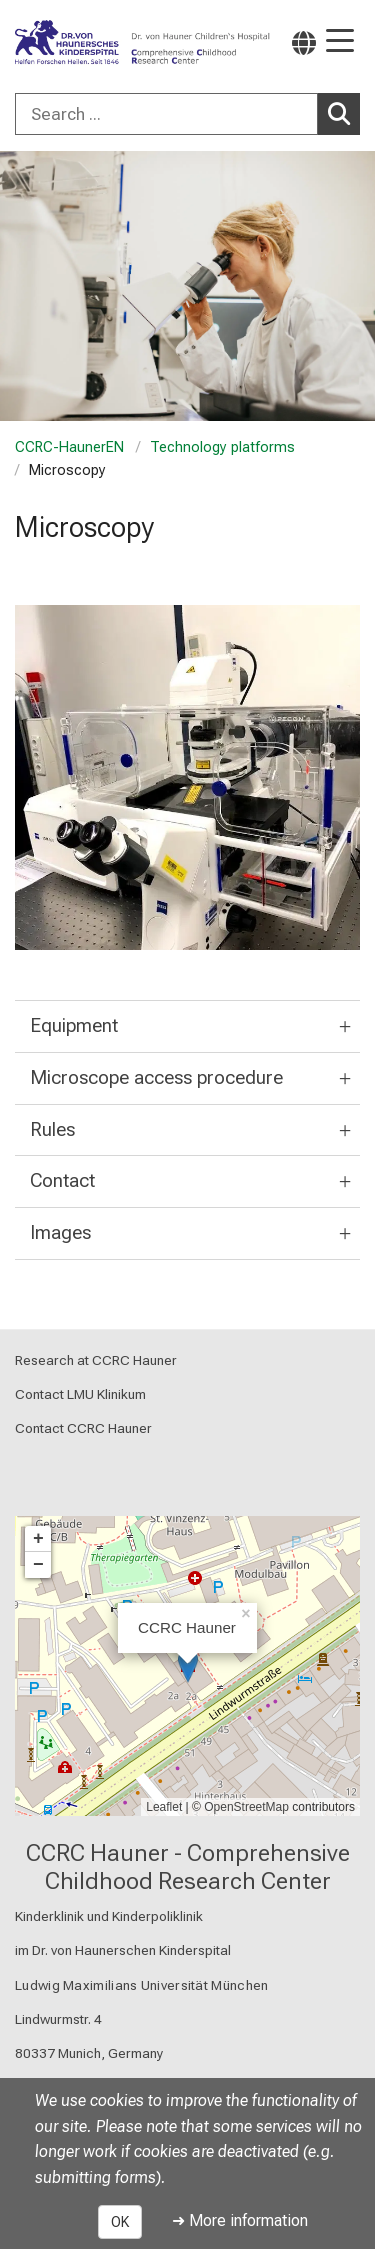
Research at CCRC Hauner (96, 1360)
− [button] (38, 1565)
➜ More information (240, 2220)
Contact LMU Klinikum (80, 1395)
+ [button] (38, 1539)
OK (120, 2222)
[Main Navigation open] (340, 42)
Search (344, 113)
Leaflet (164, 1807)
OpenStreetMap (246, 1807)
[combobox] (187, 114)
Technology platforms (222, 447)
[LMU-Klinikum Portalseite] (85, 43)
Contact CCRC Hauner (83, 1429)
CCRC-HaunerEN (69, 447)
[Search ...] (166, 114)
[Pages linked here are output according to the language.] (304, 42)
